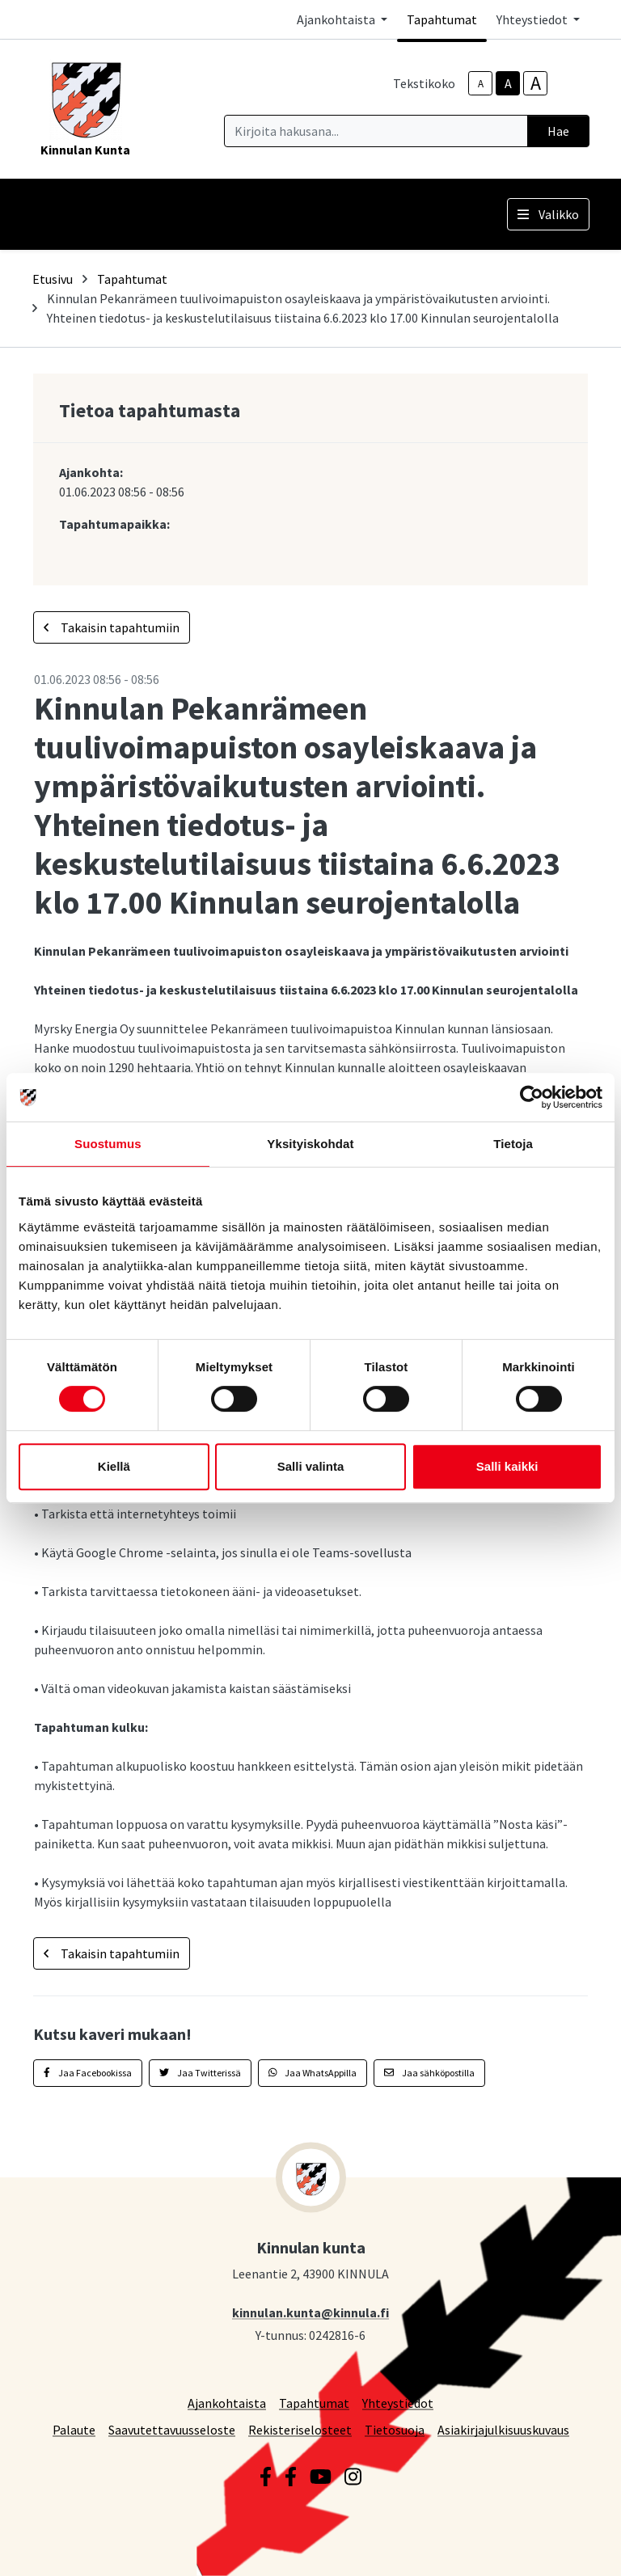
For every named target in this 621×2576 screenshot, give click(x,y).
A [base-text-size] (508, 83)
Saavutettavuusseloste (171, 2429)
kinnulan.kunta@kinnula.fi (310, 2312)
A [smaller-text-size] (481, 84)
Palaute (74, 2429)
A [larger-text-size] (535, 83)
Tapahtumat (442, 19)
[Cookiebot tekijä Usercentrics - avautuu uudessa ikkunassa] (531, 1097)
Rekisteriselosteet (300, 2429)
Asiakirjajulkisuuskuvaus (503, 2429)
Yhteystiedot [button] (533, 19)
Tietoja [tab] (513, 1144)
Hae (558, 131)
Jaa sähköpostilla (429, 2073)
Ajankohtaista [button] (337, 19)
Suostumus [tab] (108, 1144)
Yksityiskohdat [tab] (310, 1144)
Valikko (548, 214)
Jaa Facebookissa (88, 2073)
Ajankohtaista (227, 2402)
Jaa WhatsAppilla (312, 2073)
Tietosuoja (395, 2429)
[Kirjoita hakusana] (376, 131)
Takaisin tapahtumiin (112, 627)
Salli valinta (310, 1466)
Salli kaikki (507, 1466)
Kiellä (114, 1466)
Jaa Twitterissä (200, 2073)
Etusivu (52, 279)
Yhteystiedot (397, 2402)
